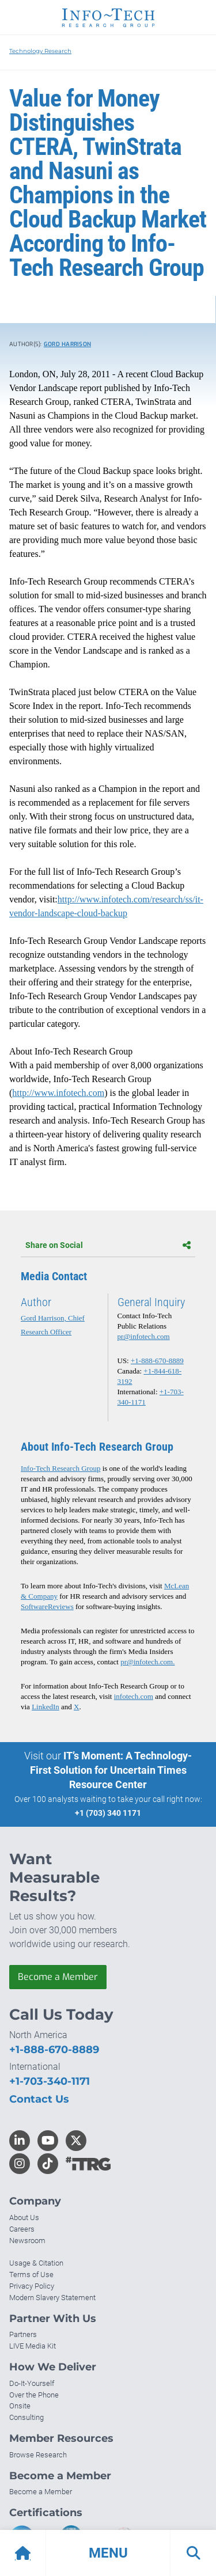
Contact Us (39, 2099)
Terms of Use (31, 2274)
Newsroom (27, 2240)
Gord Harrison (67, 344)
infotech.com (133, 1696)
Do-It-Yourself (31, 2383)
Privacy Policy (31, 2286)
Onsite (20, 2406)
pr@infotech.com (144, 1336)
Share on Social (108, 1245)
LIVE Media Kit (32, 2346)
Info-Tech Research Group (60, 1468)
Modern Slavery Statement (52, 2297)
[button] (108, 2553)
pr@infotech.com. (147, 1661)
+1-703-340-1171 (49, 2081)
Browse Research (38, 2454)
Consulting (26, 2417)
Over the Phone (34, 2395)
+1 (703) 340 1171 (108, 1813)
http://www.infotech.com (58, 1093)
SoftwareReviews (47, 1606)
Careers (22, 2229)
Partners (23, 2334)
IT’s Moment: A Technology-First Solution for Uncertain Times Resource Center (111, 1770)
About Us (24, 2217)
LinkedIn (45, 1706)
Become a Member (58, 1977)
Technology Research (40, 51)
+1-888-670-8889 (157, 1360)
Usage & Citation (36, 2263)
